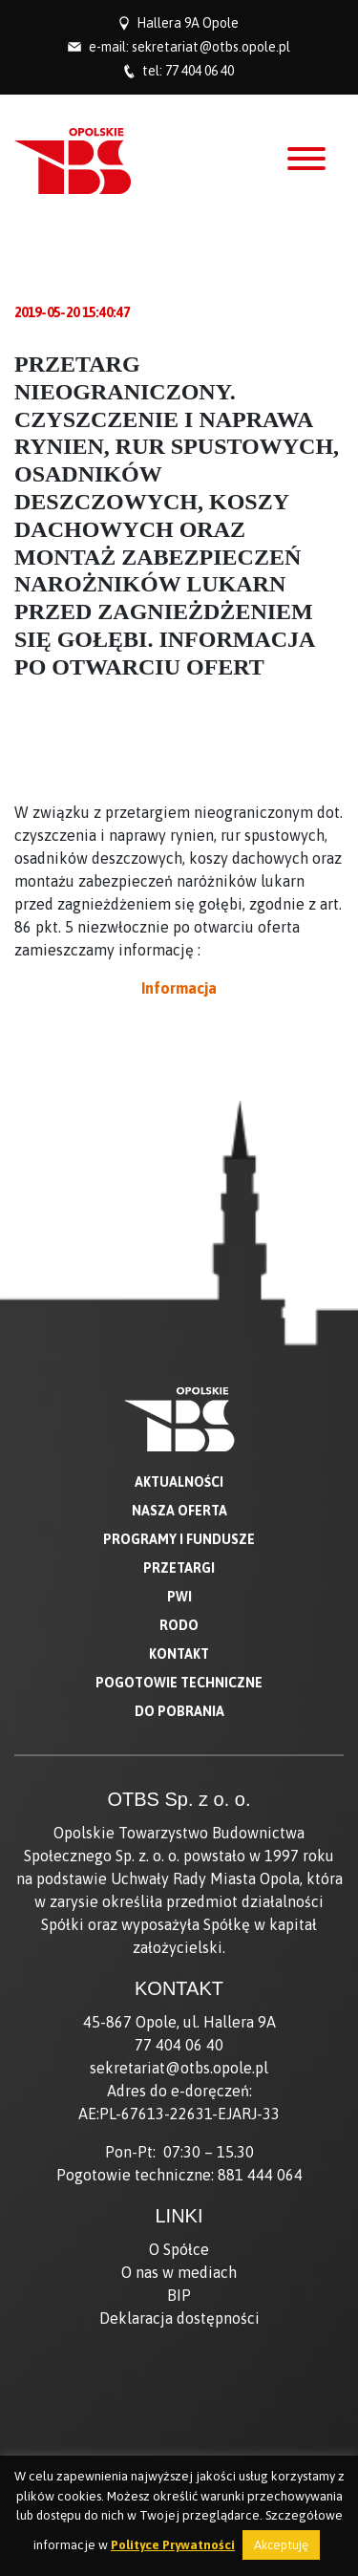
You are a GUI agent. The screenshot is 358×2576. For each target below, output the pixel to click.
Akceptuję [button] (281, 2545)
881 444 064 (260, 2174)
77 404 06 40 (199, 70)
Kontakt (179, 1654)
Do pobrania (179, 1711)
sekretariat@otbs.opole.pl (211, 46)
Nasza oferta (179, 1510)
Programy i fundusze (179, 1539)
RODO (179, 1625)
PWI (179, 1596)
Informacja (179, 988)
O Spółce (179, 2249)
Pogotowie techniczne (179, 1682)
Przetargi (179, 1568)
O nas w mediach (179, 2272)
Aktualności (179, 1482)
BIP (179, 2295)
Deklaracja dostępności (179, 2318)
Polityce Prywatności (173, 2545)
